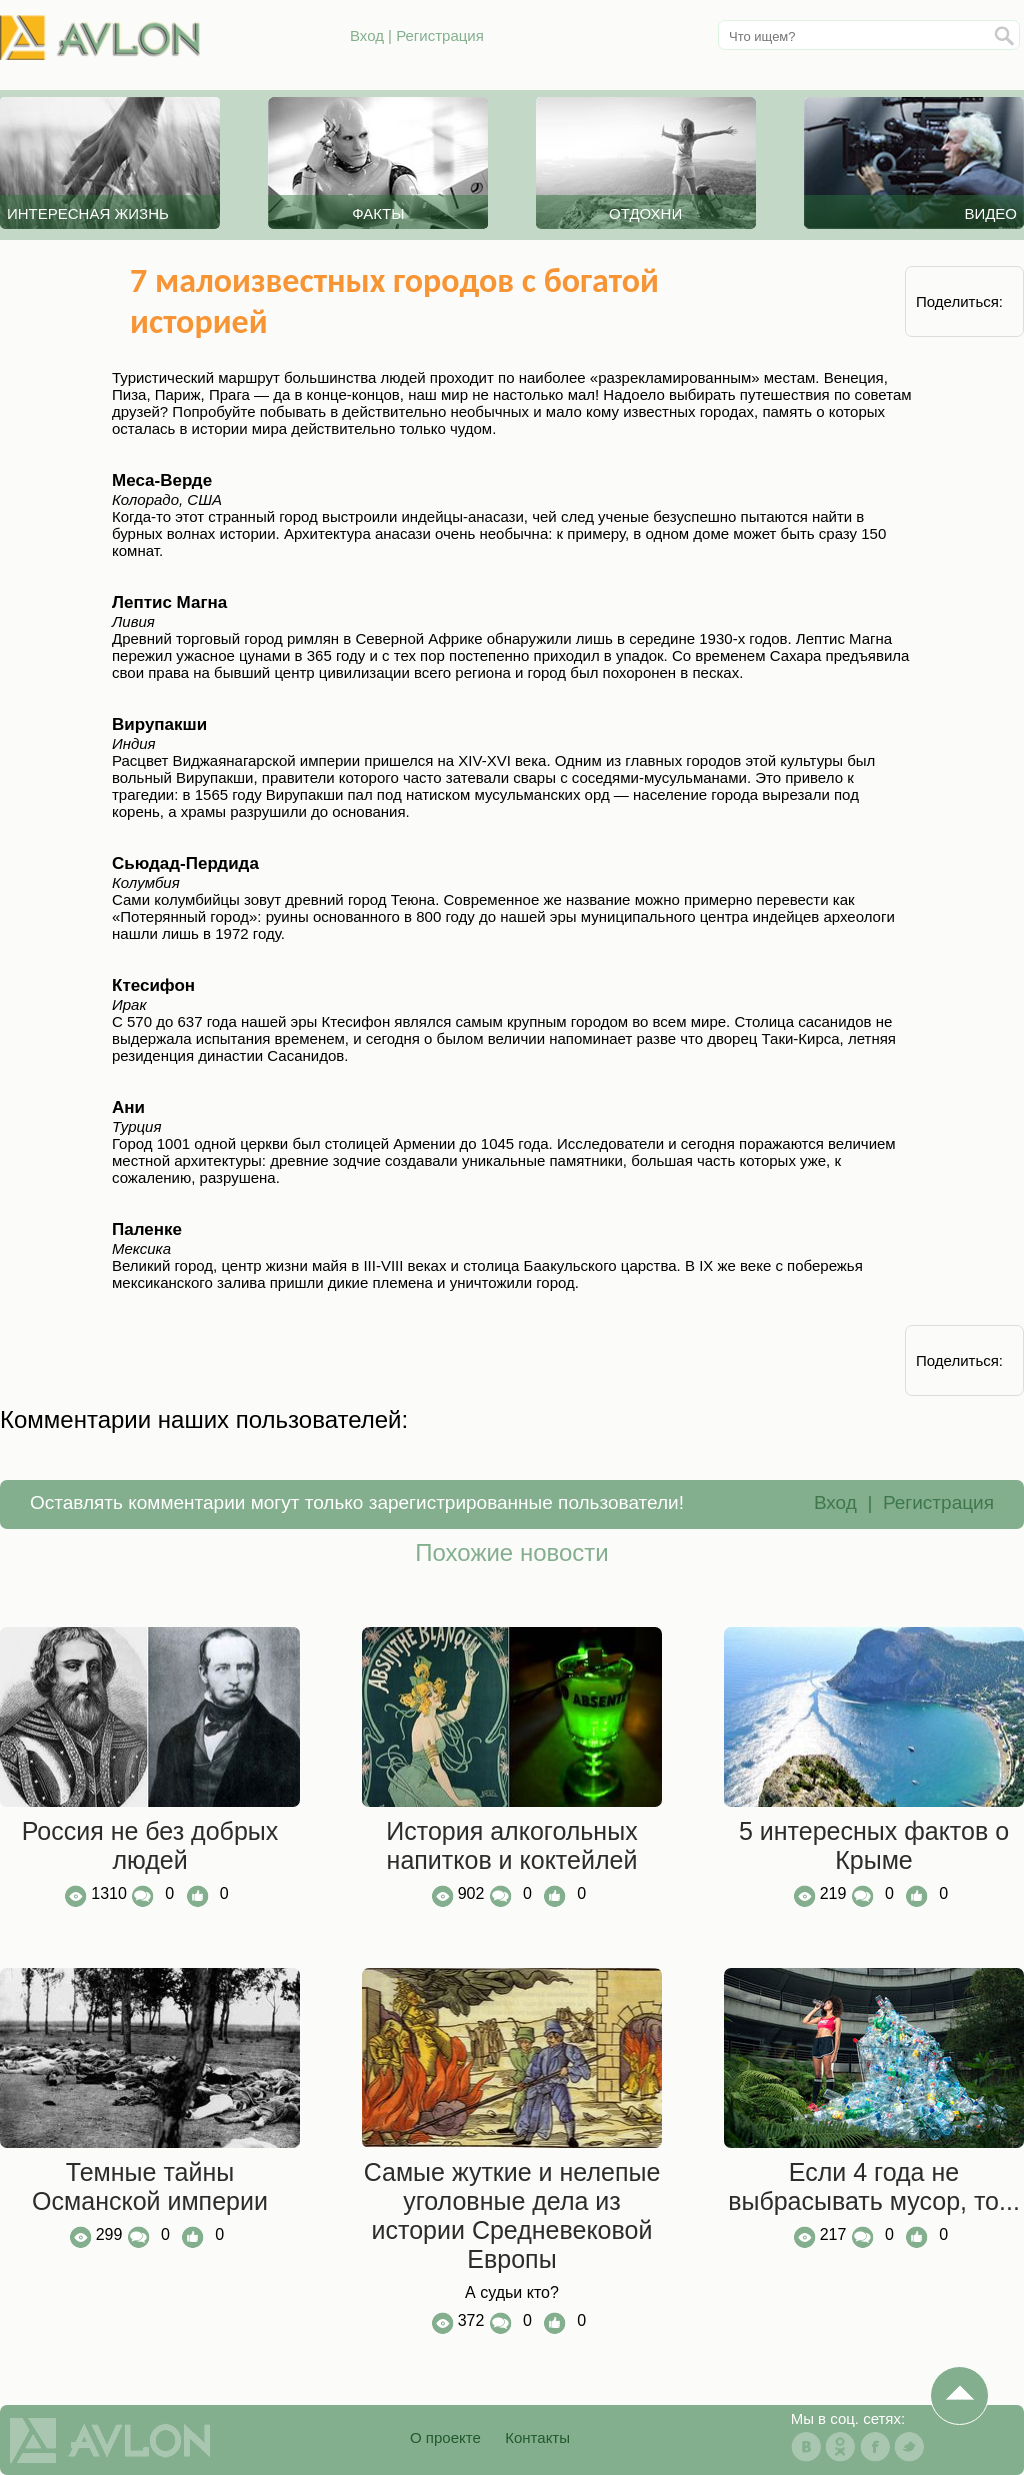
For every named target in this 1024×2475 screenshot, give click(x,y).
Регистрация (440, 35)
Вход (367, 35)
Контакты (537, 2437)
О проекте (445, 2437)
